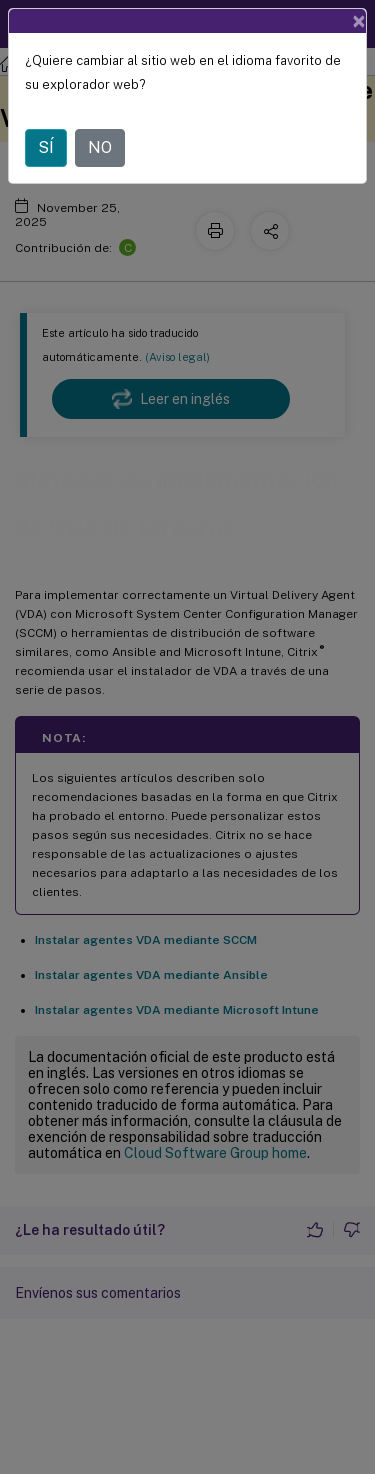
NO (100, 147)
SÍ (46, 147)
